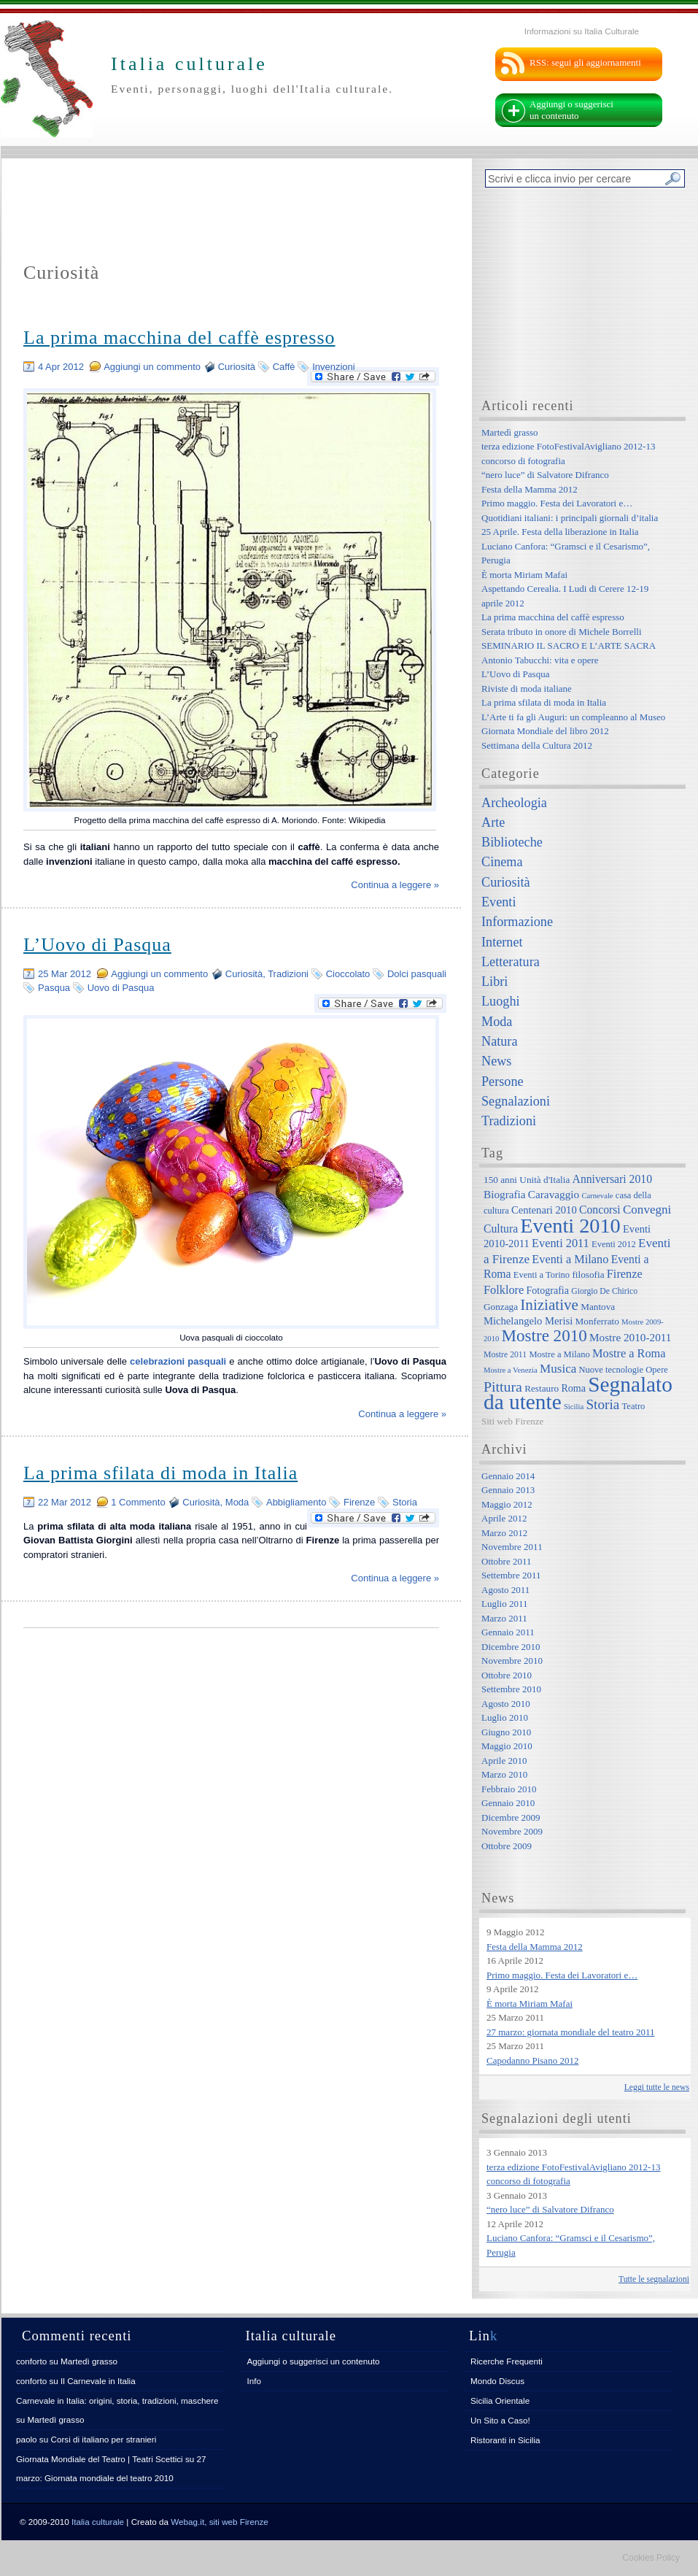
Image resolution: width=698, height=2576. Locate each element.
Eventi (498, 902)
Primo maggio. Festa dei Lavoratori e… (556, 503)
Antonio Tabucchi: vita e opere (540, 660)
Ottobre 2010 (506, 1675)
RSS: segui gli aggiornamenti (585, 62)
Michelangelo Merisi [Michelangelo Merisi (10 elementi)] (528, 1321)
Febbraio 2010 (508, 1788)
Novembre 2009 (512, 1831)
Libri (494, 981)
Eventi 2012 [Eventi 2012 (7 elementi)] (614, 1244)
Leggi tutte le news (656, 2087)
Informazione (517, 921)
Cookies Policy (651, 2558)
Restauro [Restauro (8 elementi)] (541, 1388)
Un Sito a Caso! (500, 2420)
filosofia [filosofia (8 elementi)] (588, 1274)
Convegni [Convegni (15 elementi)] (647, 1209)
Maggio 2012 (506, 1504)
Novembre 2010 (512, 1660)
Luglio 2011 (504, 1603)
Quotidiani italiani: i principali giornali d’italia (569, 517)
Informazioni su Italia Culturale (581, 31)
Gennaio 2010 (508, 1802)
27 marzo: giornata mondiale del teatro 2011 (570, 2032)
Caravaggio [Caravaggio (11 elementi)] (553, 1194)
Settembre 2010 (511, 1689)
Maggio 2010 (506, 1745)
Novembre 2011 (512, 1546)
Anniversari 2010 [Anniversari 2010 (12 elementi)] (612, 1179)
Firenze (359, 1502)
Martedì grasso (509, 432)
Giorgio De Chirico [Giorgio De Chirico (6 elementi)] (604, 1291)
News (496, 1061)
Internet (502, 942)
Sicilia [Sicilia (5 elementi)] (573, 1407)
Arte (493, 822)
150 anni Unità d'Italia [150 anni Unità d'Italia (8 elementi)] (527, 1179)
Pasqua (54, 987)
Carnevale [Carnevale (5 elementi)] (597, 1196)
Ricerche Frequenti (506, 2361)
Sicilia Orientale (500, 2400)
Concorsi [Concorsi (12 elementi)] (600, 1209)
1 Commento (138, 1502)
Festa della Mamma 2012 (529, 489)
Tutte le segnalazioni (653, 2279)
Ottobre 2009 (506, 1845)
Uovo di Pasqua (121, 987)
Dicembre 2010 (510, 1646)
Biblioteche (512, 842)
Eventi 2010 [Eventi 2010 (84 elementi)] (570, 1225)
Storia (404, 1502)
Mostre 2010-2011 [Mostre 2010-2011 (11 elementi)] (630, 1337)
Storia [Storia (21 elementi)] (602, 1404)
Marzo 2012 (504, 1532)
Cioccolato (348, 973)
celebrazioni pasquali (178, 1361)
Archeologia (514, 802)
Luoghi (500, 1001)
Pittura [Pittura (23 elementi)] (503, 1386)
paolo (26, 2439)
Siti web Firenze (512, 1421)
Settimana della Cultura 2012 (536, 745)
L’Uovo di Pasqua (97, 944)
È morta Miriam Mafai (524, 574)
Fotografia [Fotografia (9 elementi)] (548, 1290)
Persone (502, 1081)
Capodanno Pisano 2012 (532, 2060)
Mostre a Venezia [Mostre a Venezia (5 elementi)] (511, 1370)
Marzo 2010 (504, 1774)
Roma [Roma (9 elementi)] (573, 1388)
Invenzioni (333, 366)
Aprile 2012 (504, 1518)
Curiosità (236, 366)
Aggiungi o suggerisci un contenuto (571, 110)
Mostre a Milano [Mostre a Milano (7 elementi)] (559, 1354)
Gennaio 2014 (508, 1475)
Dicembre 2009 (510, 1817)
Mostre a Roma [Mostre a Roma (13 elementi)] (629, 1353)
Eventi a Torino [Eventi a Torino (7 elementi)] (541, 1275)
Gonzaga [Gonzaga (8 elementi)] (501, 1306)
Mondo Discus (497, 2381)
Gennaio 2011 (508, 1632)
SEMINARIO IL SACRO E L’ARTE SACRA (568, 645)
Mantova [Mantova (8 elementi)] (598, 1306)
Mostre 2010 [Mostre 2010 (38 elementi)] (544, 1335)
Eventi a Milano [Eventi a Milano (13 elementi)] (570, 1259)
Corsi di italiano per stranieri (103, 2439)
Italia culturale (97, 2521)
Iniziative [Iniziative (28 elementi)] (549, 1305)
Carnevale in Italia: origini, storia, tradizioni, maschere (117, 2400)
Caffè (284, 366)
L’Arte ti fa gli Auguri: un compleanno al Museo (573, 717)
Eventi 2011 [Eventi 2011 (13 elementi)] (560, 1243)
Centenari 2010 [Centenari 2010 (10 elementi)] (544, 1210)
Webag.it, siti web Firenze (219, 2521)
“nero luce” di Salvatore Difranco (545, 474)
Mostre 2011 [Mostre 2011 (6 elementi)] (505, 1355)
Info (254, 2381)
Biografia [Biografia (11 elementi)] (505, 1194)
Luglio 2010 (504, 1717)
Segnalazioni (515, 1101)
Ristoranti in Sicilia (505, 2440)
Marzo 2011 (504, 1618)
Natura (499, 1041)
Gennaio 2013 (508, 1489)
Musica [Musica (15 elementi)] (558, 1369)
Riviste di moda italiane (526, 688)
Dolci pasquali (416, 973)
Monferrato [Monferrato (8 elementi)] (597, 1321)
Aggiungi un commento (152, 366)
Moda (237, 1502)
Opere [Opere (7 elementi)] (656, 1370)
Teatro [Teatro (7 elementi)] (633, 1406)
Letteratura (510, 962)
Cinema (502, 862)
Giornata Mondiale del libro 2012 (545, 730)
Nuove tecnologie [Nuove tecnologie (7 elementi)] (611, 1370)
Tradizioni (288, 973)
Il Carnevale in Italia (98, 2381)
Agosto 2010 (505, 1703)
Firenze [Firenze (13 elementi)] (625, 1274)
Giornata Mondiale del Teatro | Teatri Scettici (99, 2459)
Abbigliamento (296, 1502)
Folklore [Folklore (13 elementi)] (504, 1290)
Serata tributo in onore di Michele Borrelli (561, 631)
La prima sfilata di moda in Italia (160, 1473)
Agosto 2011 (505, 1589)
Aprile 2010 (504, 1760)
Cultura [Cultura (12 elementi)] (501, 1228)
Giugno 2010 (506, 1732)
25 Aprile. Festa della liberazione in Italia (560, 531)
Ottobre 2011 (506, 1561)
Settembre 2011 (510, 1575)
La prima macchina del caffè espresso (179, 337)
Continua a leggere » (395, 884)
